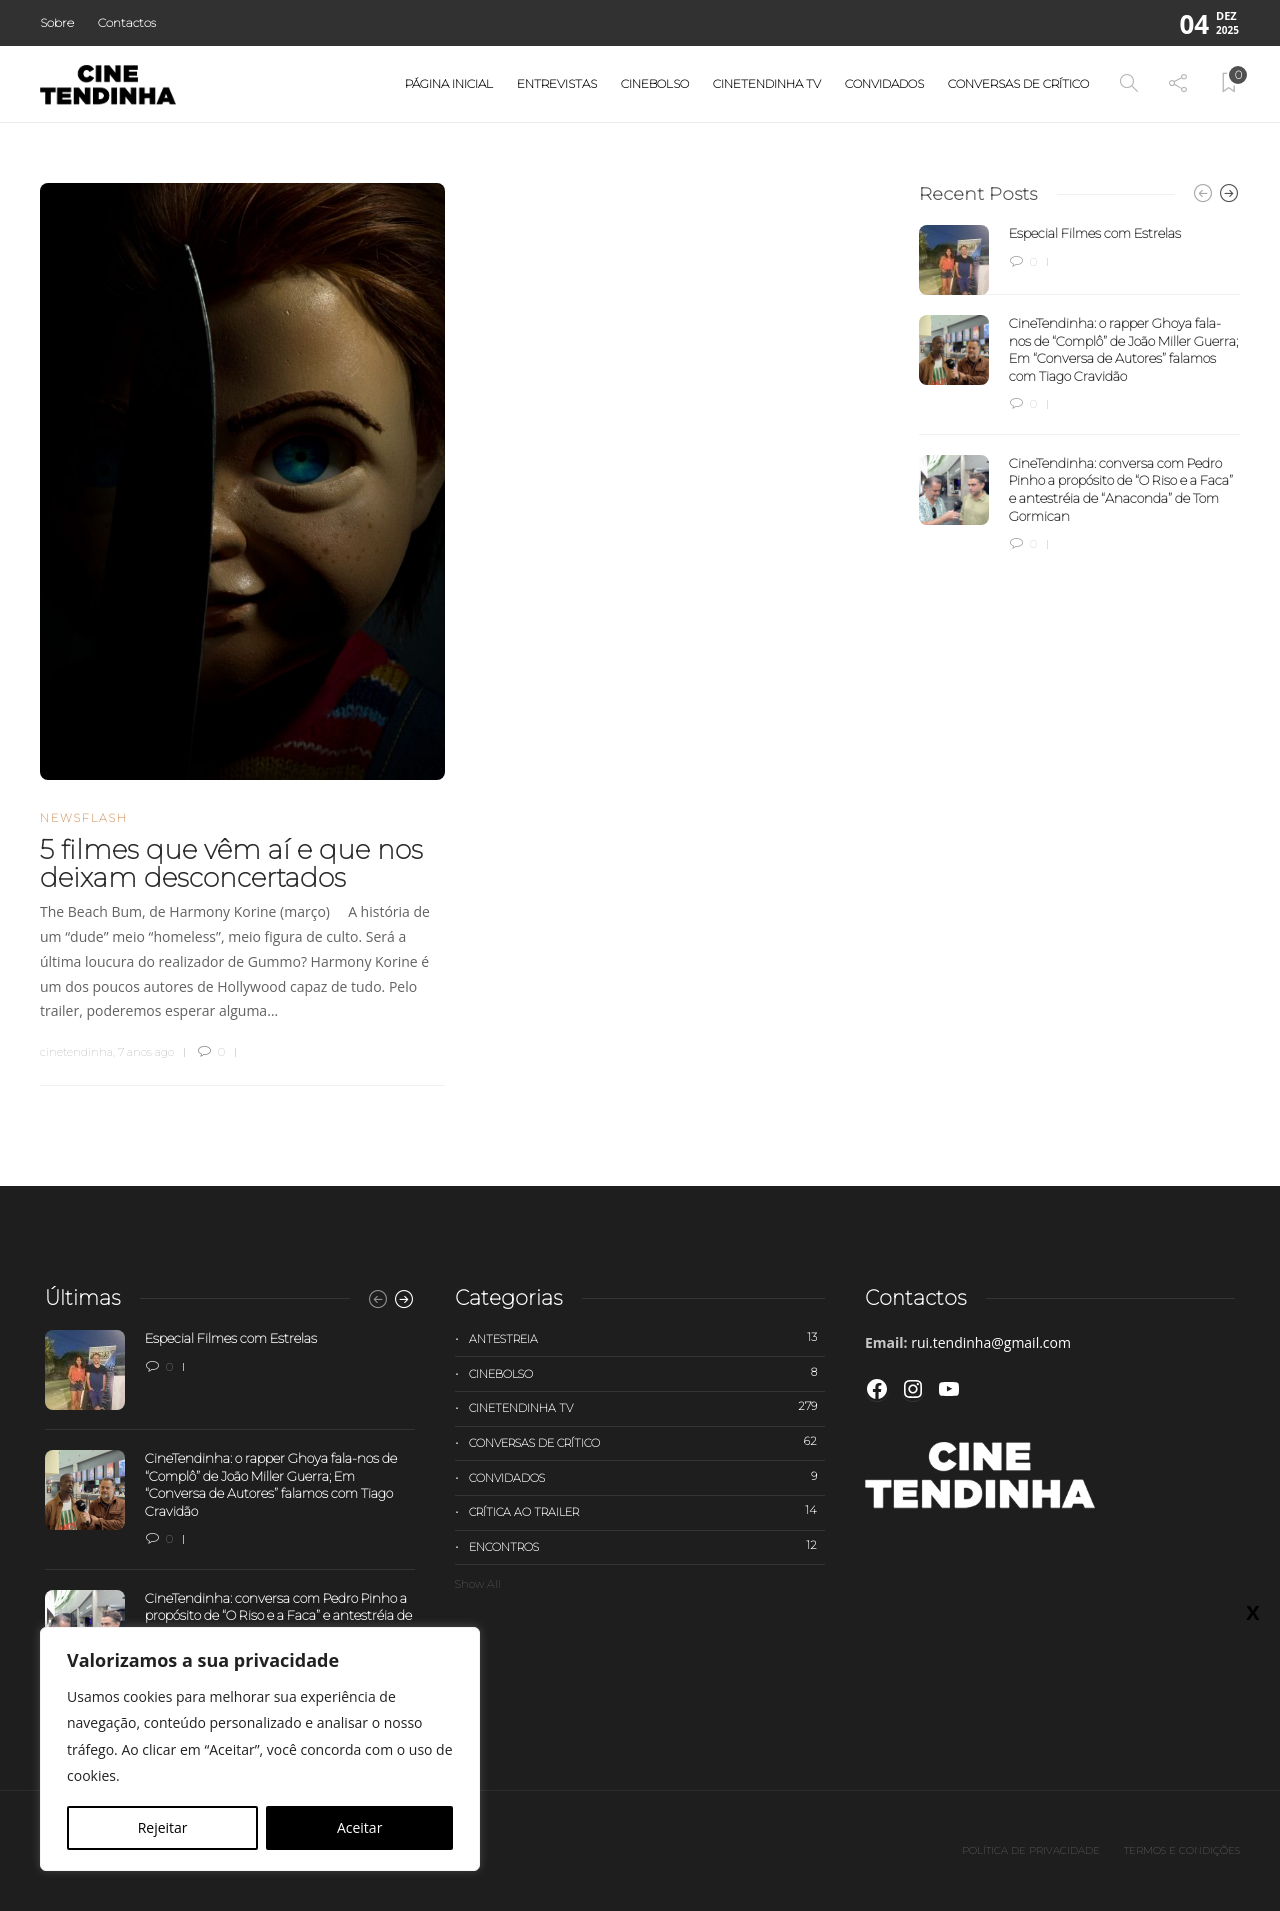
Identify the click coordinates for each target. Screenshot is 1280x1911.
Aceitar (359, 1827)
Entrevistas (557, 83)
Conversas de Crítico (1018, 83)
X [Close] (1252, 1612)
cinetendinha (76, 1052)
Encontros (647, 1546)
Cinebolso (655, 83)
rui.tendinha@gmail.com (991, 1342)
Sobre (57, 22)
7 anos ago (146, 1052)
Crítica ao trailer (647, 1511)
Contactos (127, 22)
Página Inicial (449, 83)
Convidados (884, 83)
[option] (1079, 389)
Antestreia (647, 1338)
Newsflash (84, 818)
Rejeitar (163, 1827)
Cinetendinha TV (767, 83)
